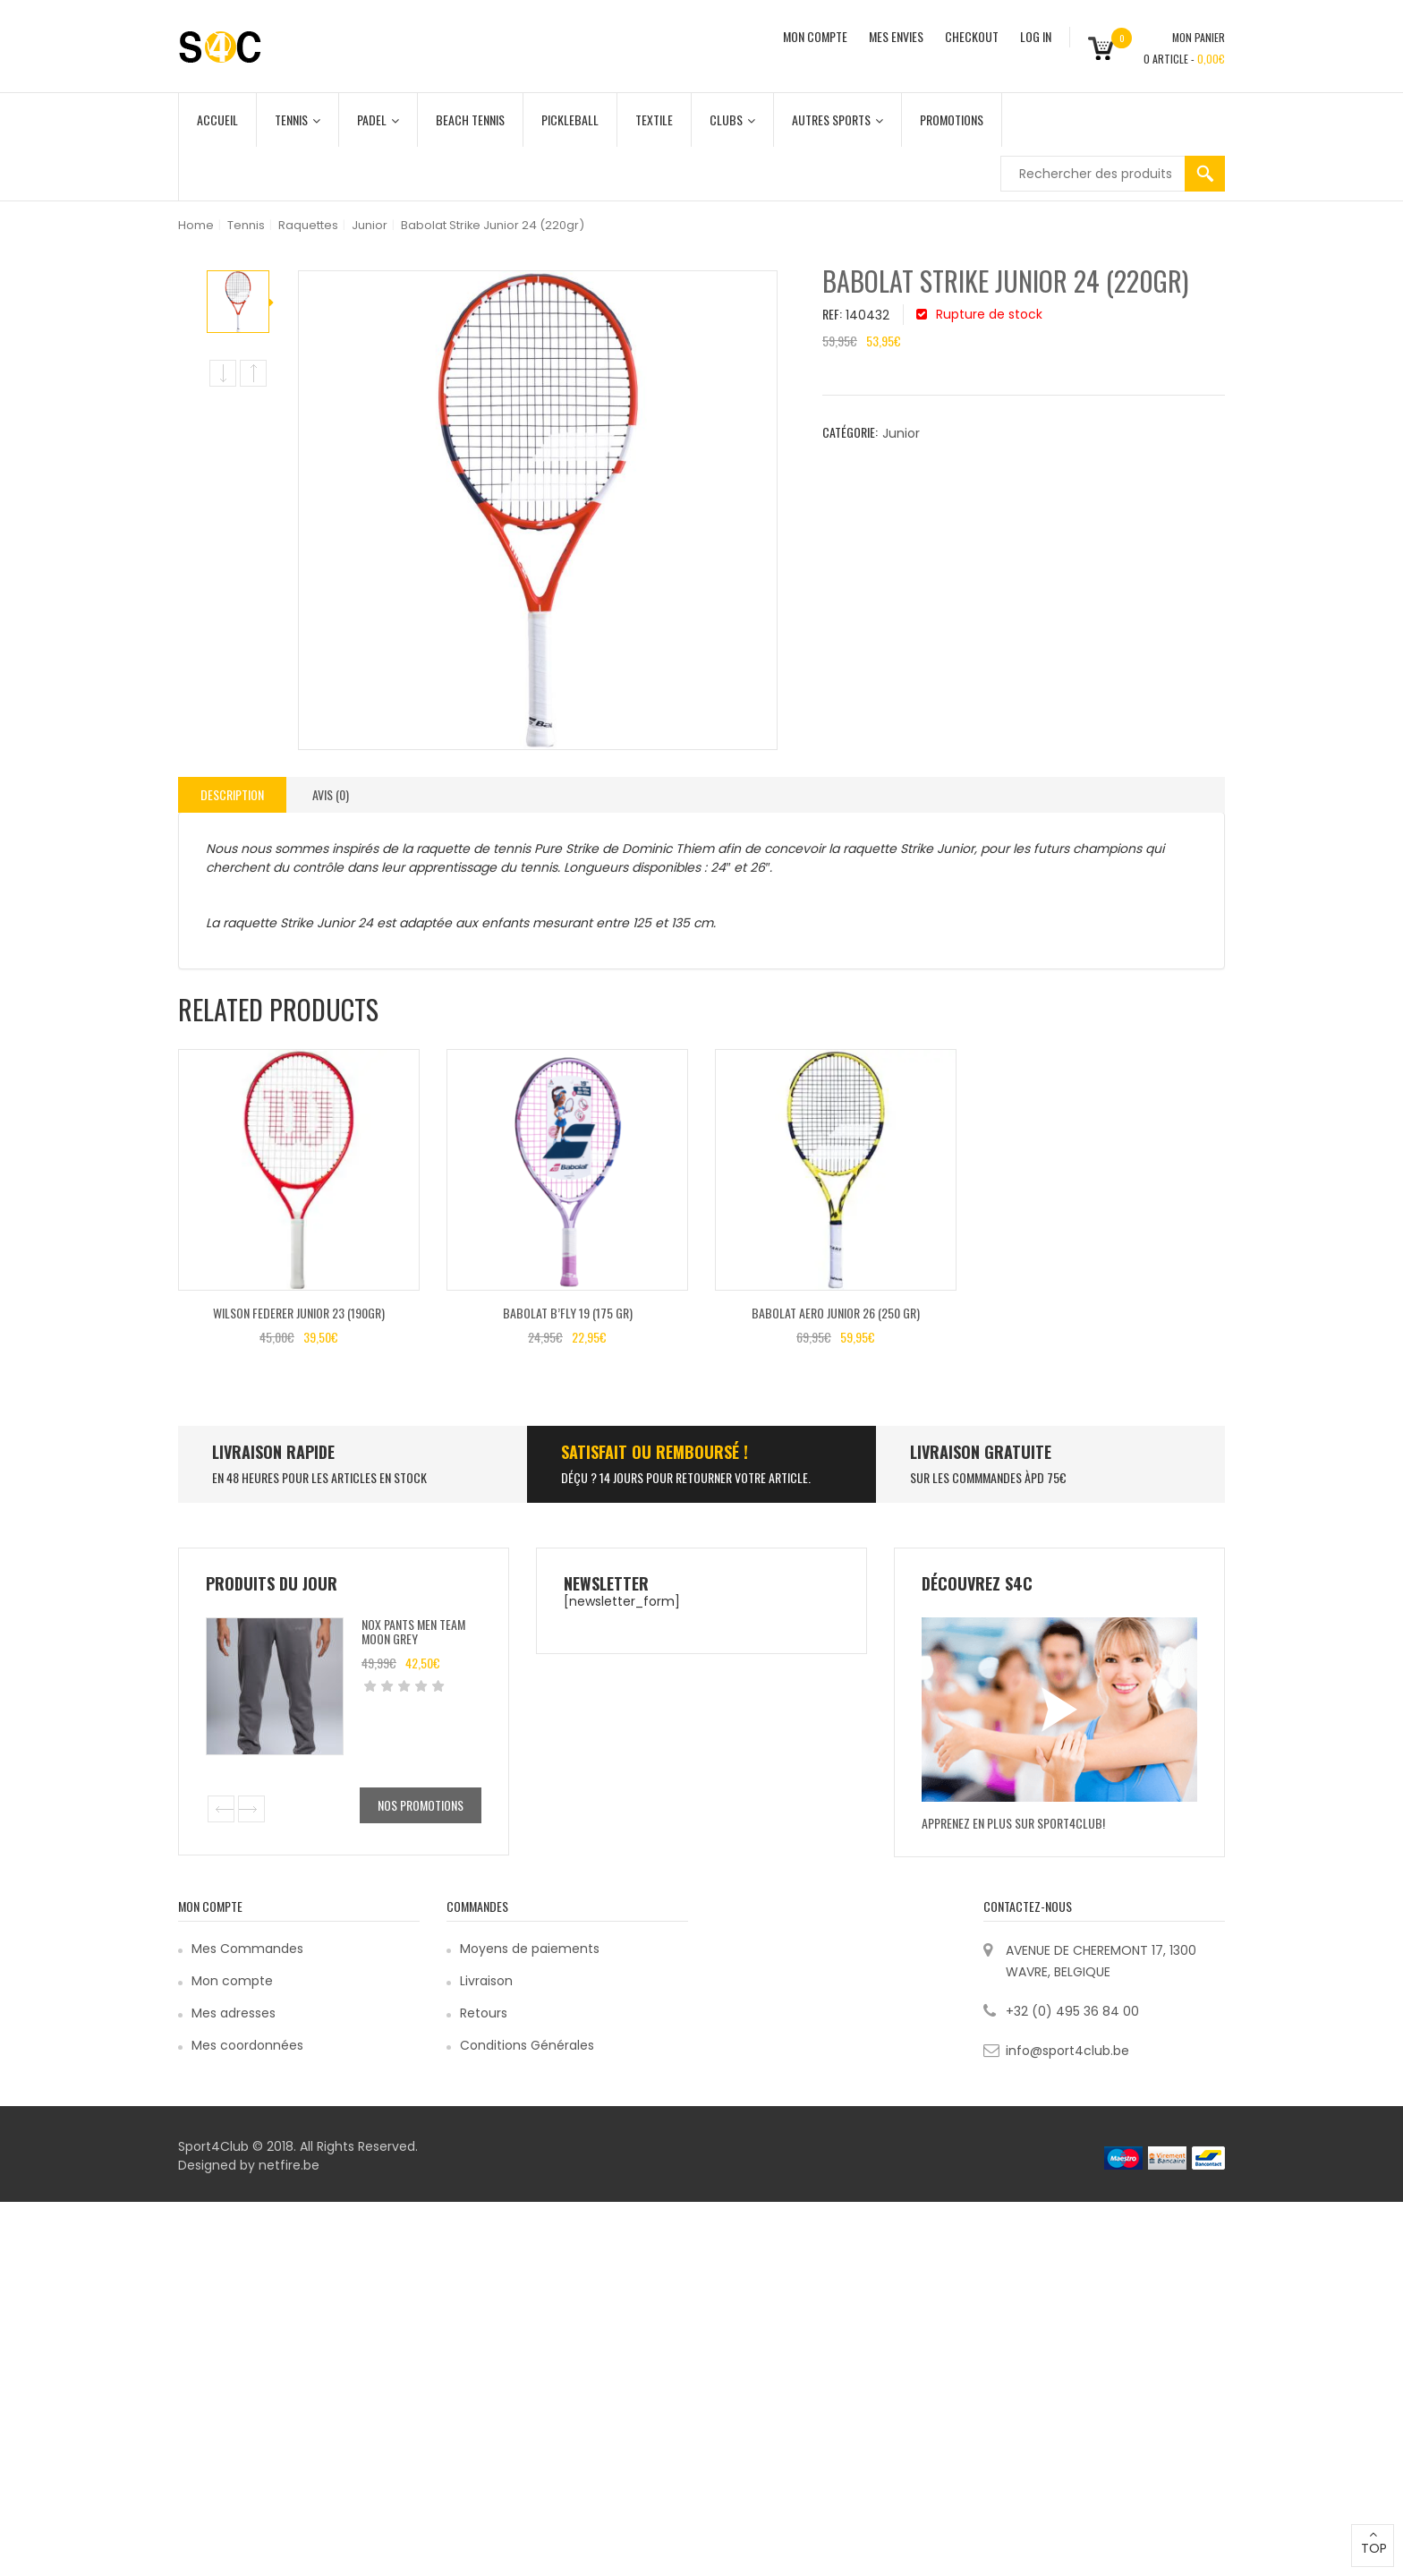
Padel (378, 119)
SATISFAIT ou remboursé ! (654, 1451)
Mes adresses (233, 2013)
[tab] (232, 795)
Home (196, 225)
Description (232, 794)
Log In (1035, 36)
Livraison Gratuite (980, 1451)
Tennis (297, 119)
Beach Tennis (470, 119)
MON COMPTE (815, 36)
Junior (369, 225)
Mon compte (232, 1981)
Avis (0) (330, 794)
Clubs (732, 119)
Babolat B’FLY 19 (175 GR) (568, 1312)
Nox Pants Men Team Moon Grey (413, 1631)
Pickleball (570, 119)
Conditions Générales (527, 2045)
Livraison (486, 1981)
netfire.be (289, 2165)
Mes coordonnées (247, 2045)
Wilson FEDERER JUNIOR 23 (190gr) (299, 1312)
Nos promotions (420, 1805)
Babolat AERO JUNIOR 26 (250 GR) (836, 1312)
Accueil (217, 119)
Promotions (951, 119)
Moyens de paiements (529, 1949)
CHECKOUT (972, 36)
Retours (483, 2013)
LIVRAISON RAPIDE (273, 1451)
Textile (654, 119)
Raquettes (308, 225)
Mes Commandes (247, 1949)
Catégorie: (850, 431)
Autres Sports (837, 119)
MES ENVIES (896, 36)
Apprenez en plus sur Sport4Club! (1013, 1822)
